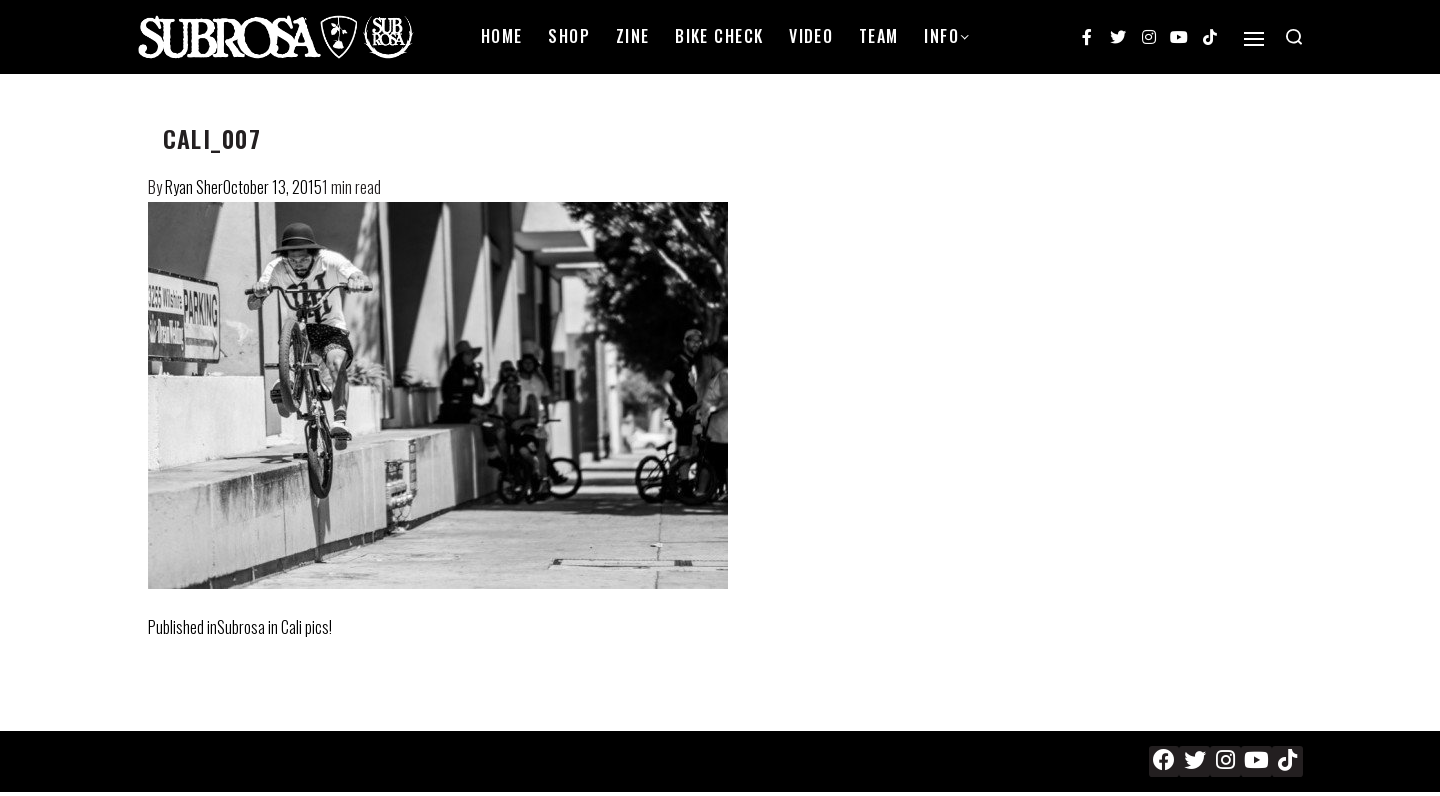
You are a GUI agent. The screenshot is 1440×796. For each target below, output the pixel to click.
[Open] (1254, 39)
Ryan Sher (194, 187)
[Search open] (1294, 37)
